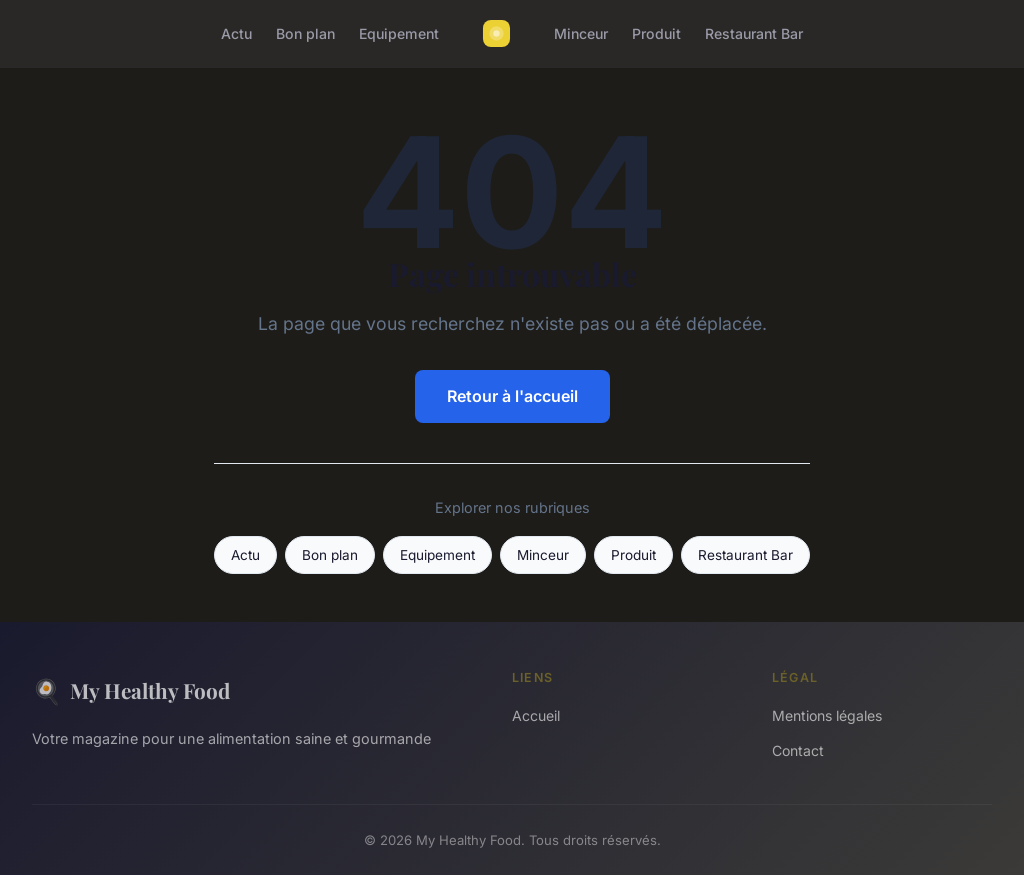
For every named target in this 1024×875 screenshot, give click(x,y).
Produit (656, 33)
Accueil (536, 715)
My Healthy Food (131, 690)
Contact (798, 750)
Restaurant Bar (754, 33)
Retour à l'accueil (512, 396)
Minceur (581, 33)
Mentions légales (827, 715)
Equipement (399, 33)
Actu (236, 33)
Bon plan (305, 33)
